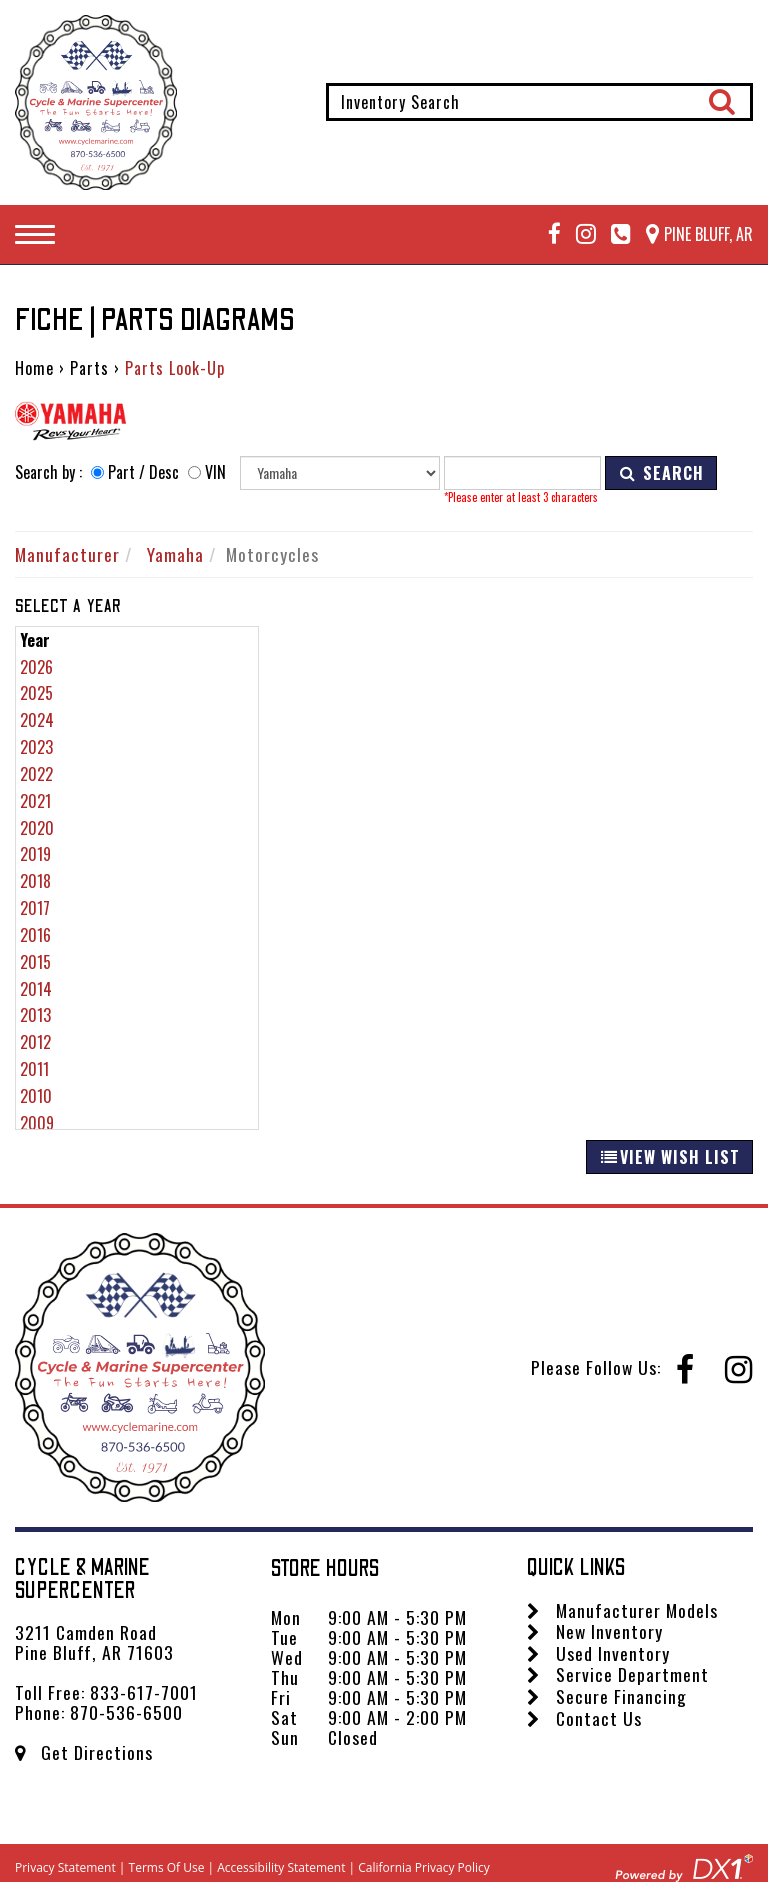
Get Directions (84, 1752)
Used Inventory (598, 1653)
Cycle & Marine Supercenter (83, 1579)
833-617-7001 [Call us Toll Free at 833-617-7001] (144, 1692)
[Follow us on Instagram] (578, 234)
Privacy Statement (65, 1867)
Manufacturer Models (622, 1610)
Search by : (48, 472)
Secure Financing (607, 1696)
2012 (35, 1042)
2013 (35, 1015)
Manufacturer (67, 554)
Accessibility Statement (281, 1867)
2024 (37, 720)
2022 (36, 774)
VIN (215, 472)
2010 (36, 1096)
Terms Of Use (167, 1867)
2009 (37, 1123)
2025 (36, 693)
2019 (35, 854)
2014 (36, 989)
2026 (36, 667)
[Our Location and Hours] (692, 234)
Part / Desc (143, 472)
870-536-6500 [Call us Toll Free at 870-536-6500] (126, 1712)
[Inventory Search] (539, 102)
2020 (37, 828)
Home (34, 368)
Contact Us (584, 1718)
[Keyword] (522, 473)
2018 (35, 881)
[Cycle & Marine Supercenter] (96, 102)
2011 (34, 1069)
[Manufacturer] (340, 473)
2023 (36, 747)
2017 (35, 908)
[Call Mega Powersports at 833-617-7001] (613, 234)
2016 (35, 935)
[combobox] (539, 102)
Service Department (618, 1674)
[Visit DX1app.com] (684, 1865)
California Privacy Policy (424, 1867)
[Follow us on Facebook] (547, 234)
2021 (35, 801)
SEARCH (661, 473)
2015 (35, 962)
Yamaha (175, 554)
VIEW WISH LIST (669, 1157)
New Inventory (595, 1631)
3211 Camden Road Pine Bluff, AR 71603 (94, 1642)
